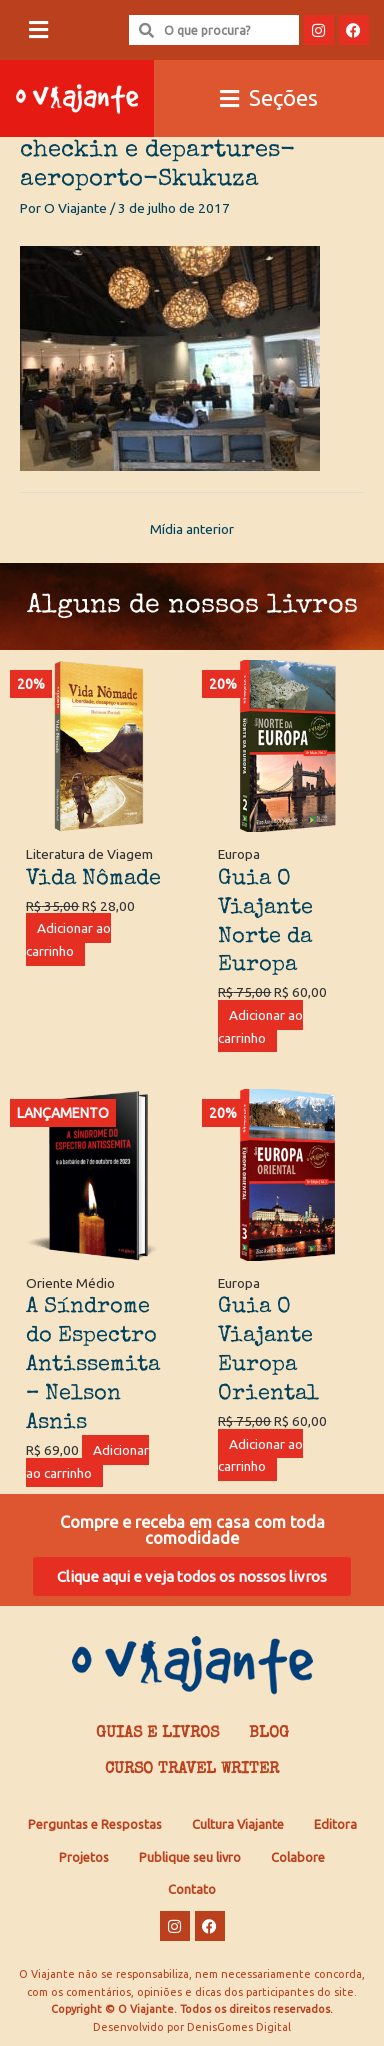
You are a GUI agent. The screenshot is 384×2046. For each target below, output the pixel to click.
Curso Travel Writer (192, 1770)
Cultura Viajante (238, 1824)
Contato (192, 1889)
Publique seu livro (190, 1857)
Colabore (298, 1857)
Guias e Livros (157, 1734)
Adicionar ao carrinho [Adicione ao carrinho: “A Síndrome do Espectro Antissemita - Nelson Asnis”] (87, 1461)
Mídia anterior (192, 529)
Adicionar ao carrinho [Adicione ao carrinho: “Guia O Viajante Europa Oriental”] (260, 1455)
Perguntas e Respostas (95, 1824)
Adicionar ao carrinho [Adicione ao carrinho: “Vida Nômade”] (68, 939)
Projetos (84, 1857)
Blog (269, 1734)
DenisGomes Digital (239, 2027)
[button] (38, 30)
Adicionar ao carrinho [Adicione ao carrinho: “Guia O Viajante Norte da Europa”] (260, 1026)
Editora (335, 1824)
